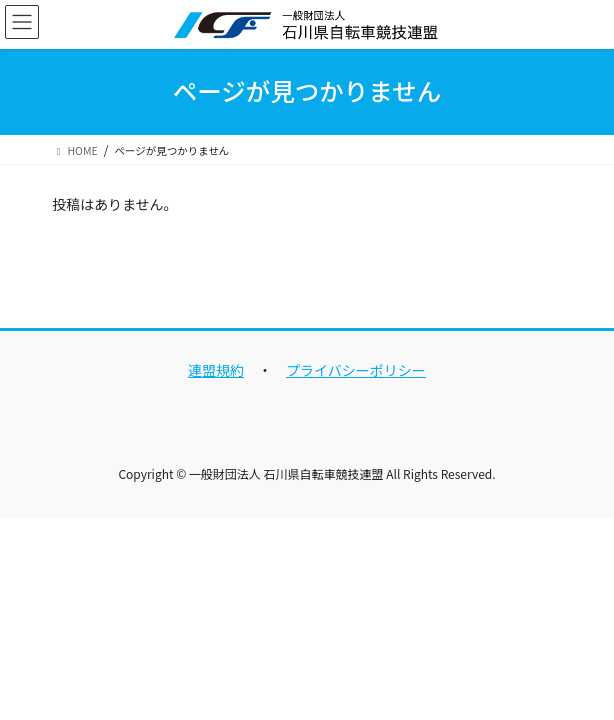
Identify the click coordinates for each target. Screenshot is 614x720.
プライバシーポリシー (356, 370)
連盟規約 (216, 370)
